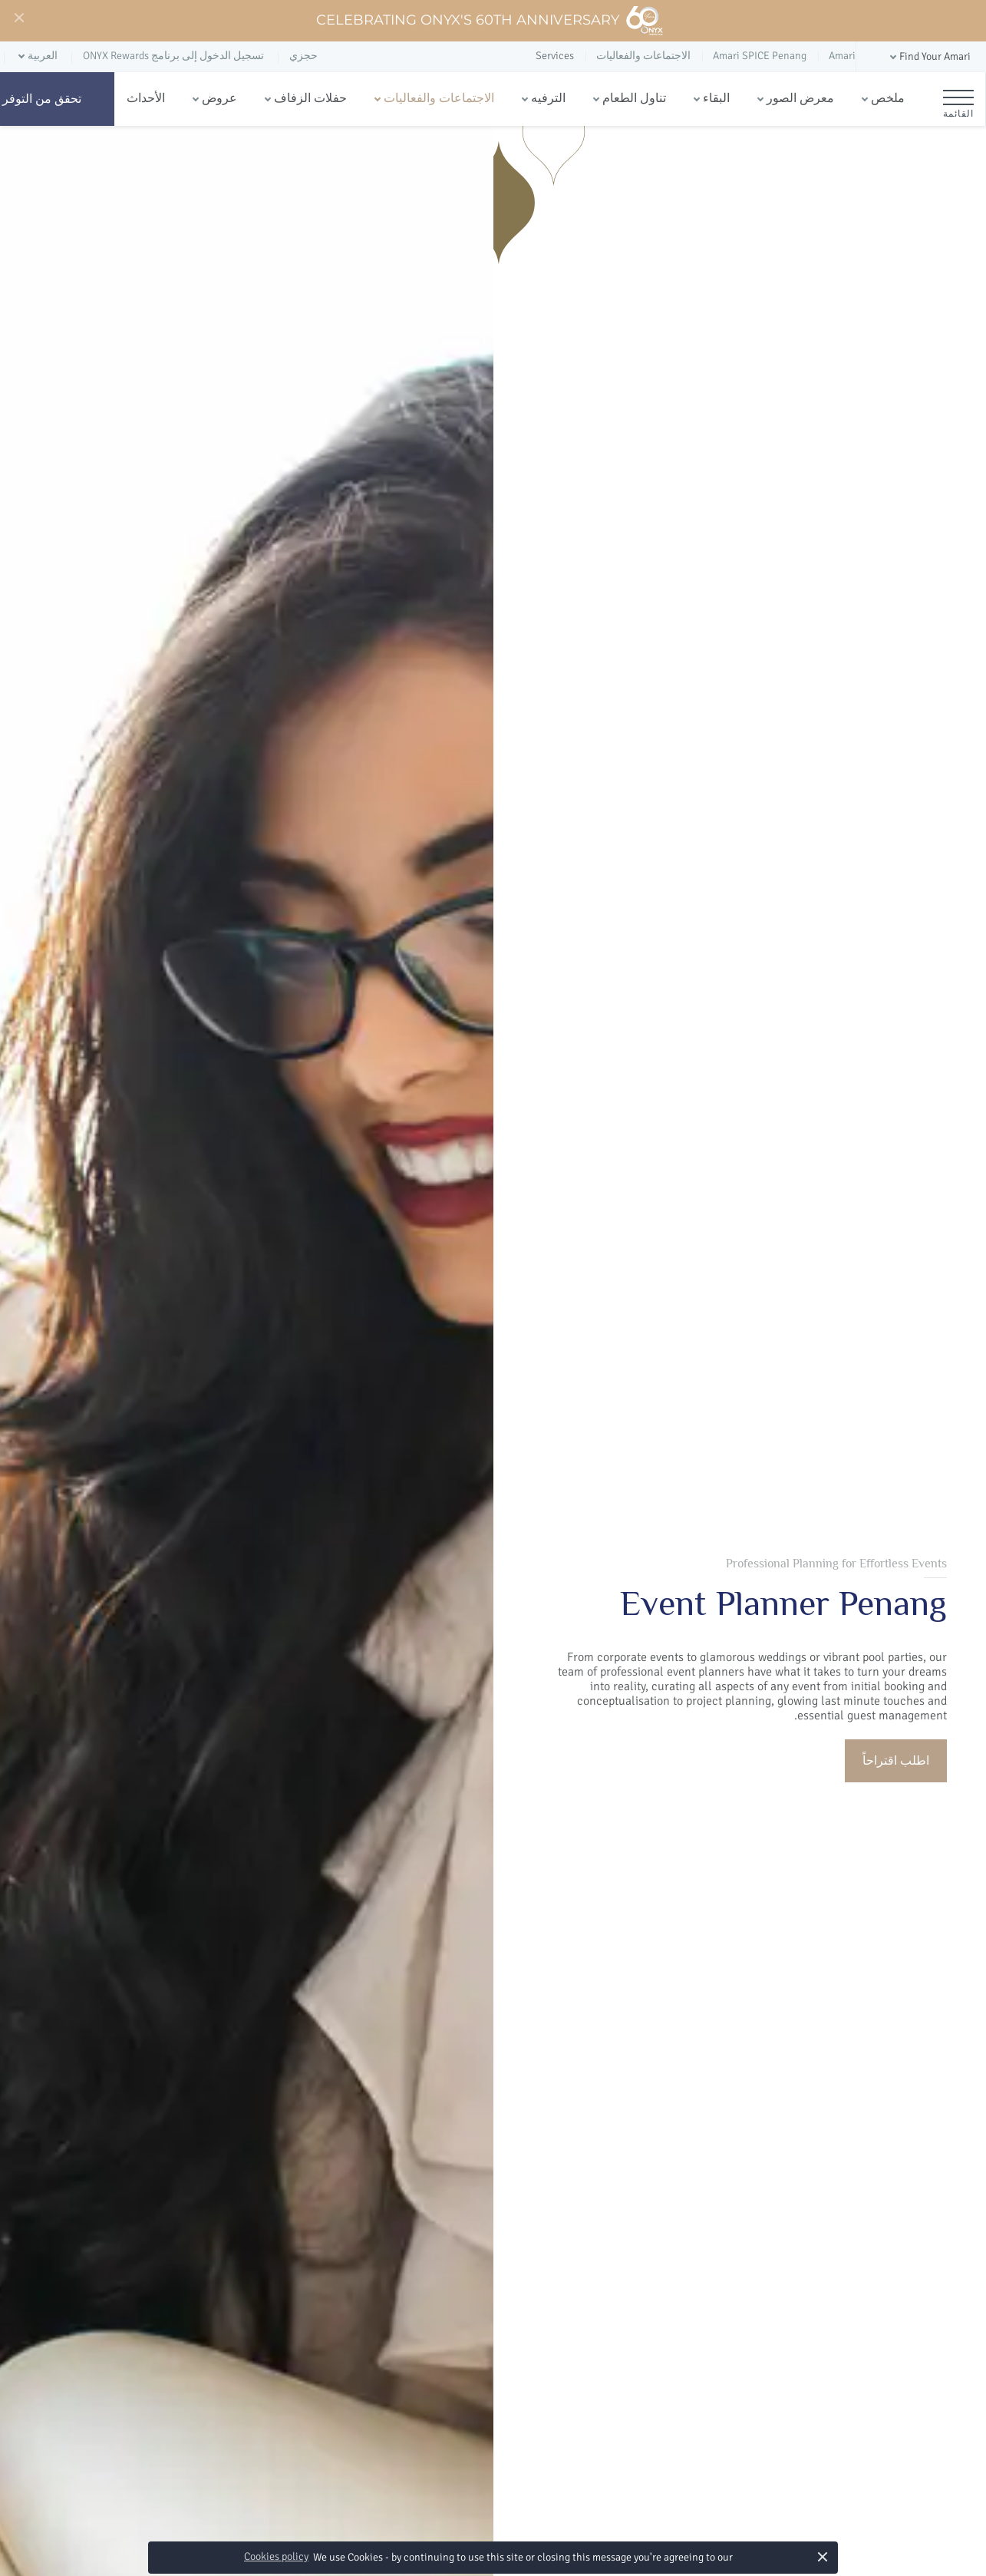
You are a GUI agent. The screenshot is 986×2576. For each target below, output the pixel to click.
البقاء (716, 98)
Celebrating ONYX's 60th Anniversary (490, 21)
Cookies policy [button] (276, 2556)
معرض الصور (800, 98)
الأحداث (146, 98)
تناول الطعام (634, 98)
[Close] (18, 18)
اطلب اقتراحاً (895, 1761)
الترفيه (548, 98)
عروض (219, 98)
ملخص (888, 98)
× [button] (823, 2556)
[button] (929, 57)
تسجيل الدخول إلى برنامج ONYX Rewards (173, 55)
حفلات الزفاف (310, 98)
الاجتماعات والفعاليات (439, 98)
